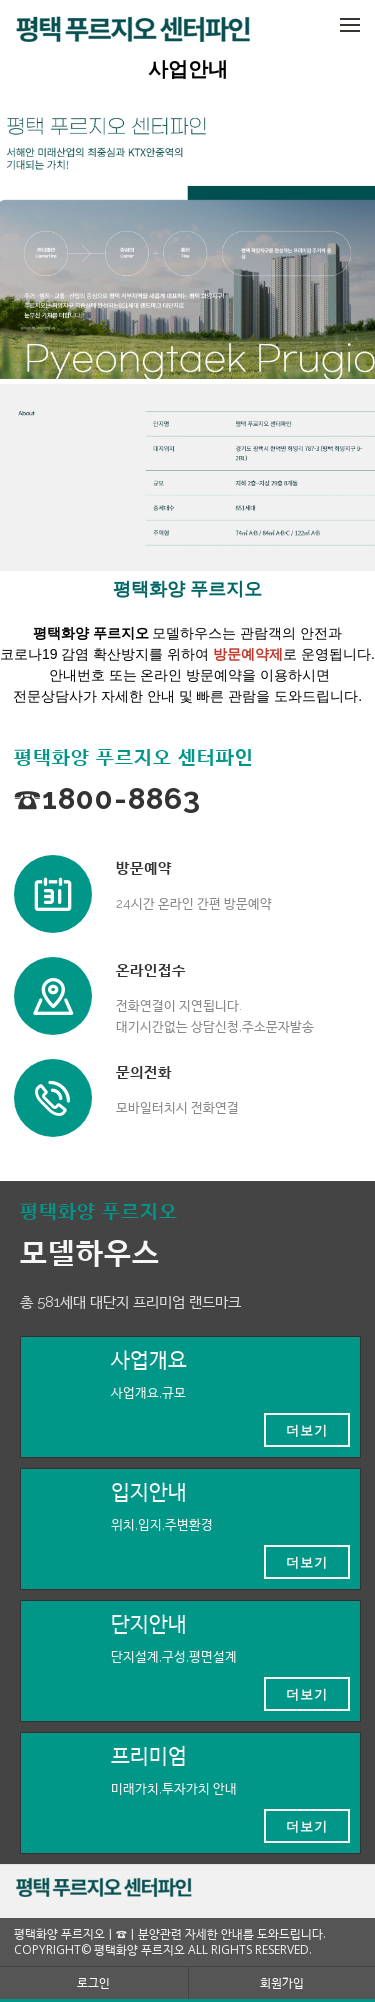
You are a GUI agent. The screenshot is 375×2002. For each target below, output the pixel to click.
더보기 (307, 1430)
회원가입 (282, 1982)
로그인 (93, 1982)
